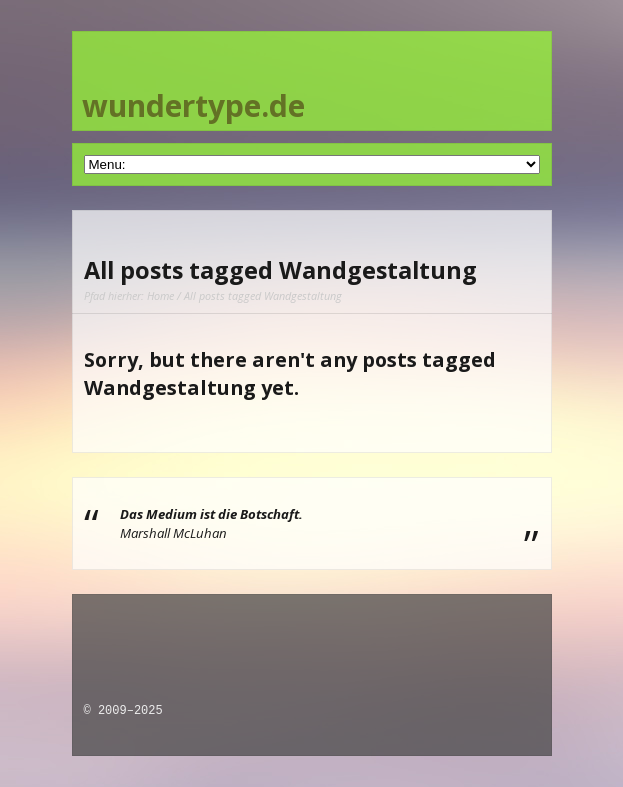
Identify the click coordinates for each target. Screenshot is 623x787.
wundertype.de (193, 105)
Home (160, 295)
